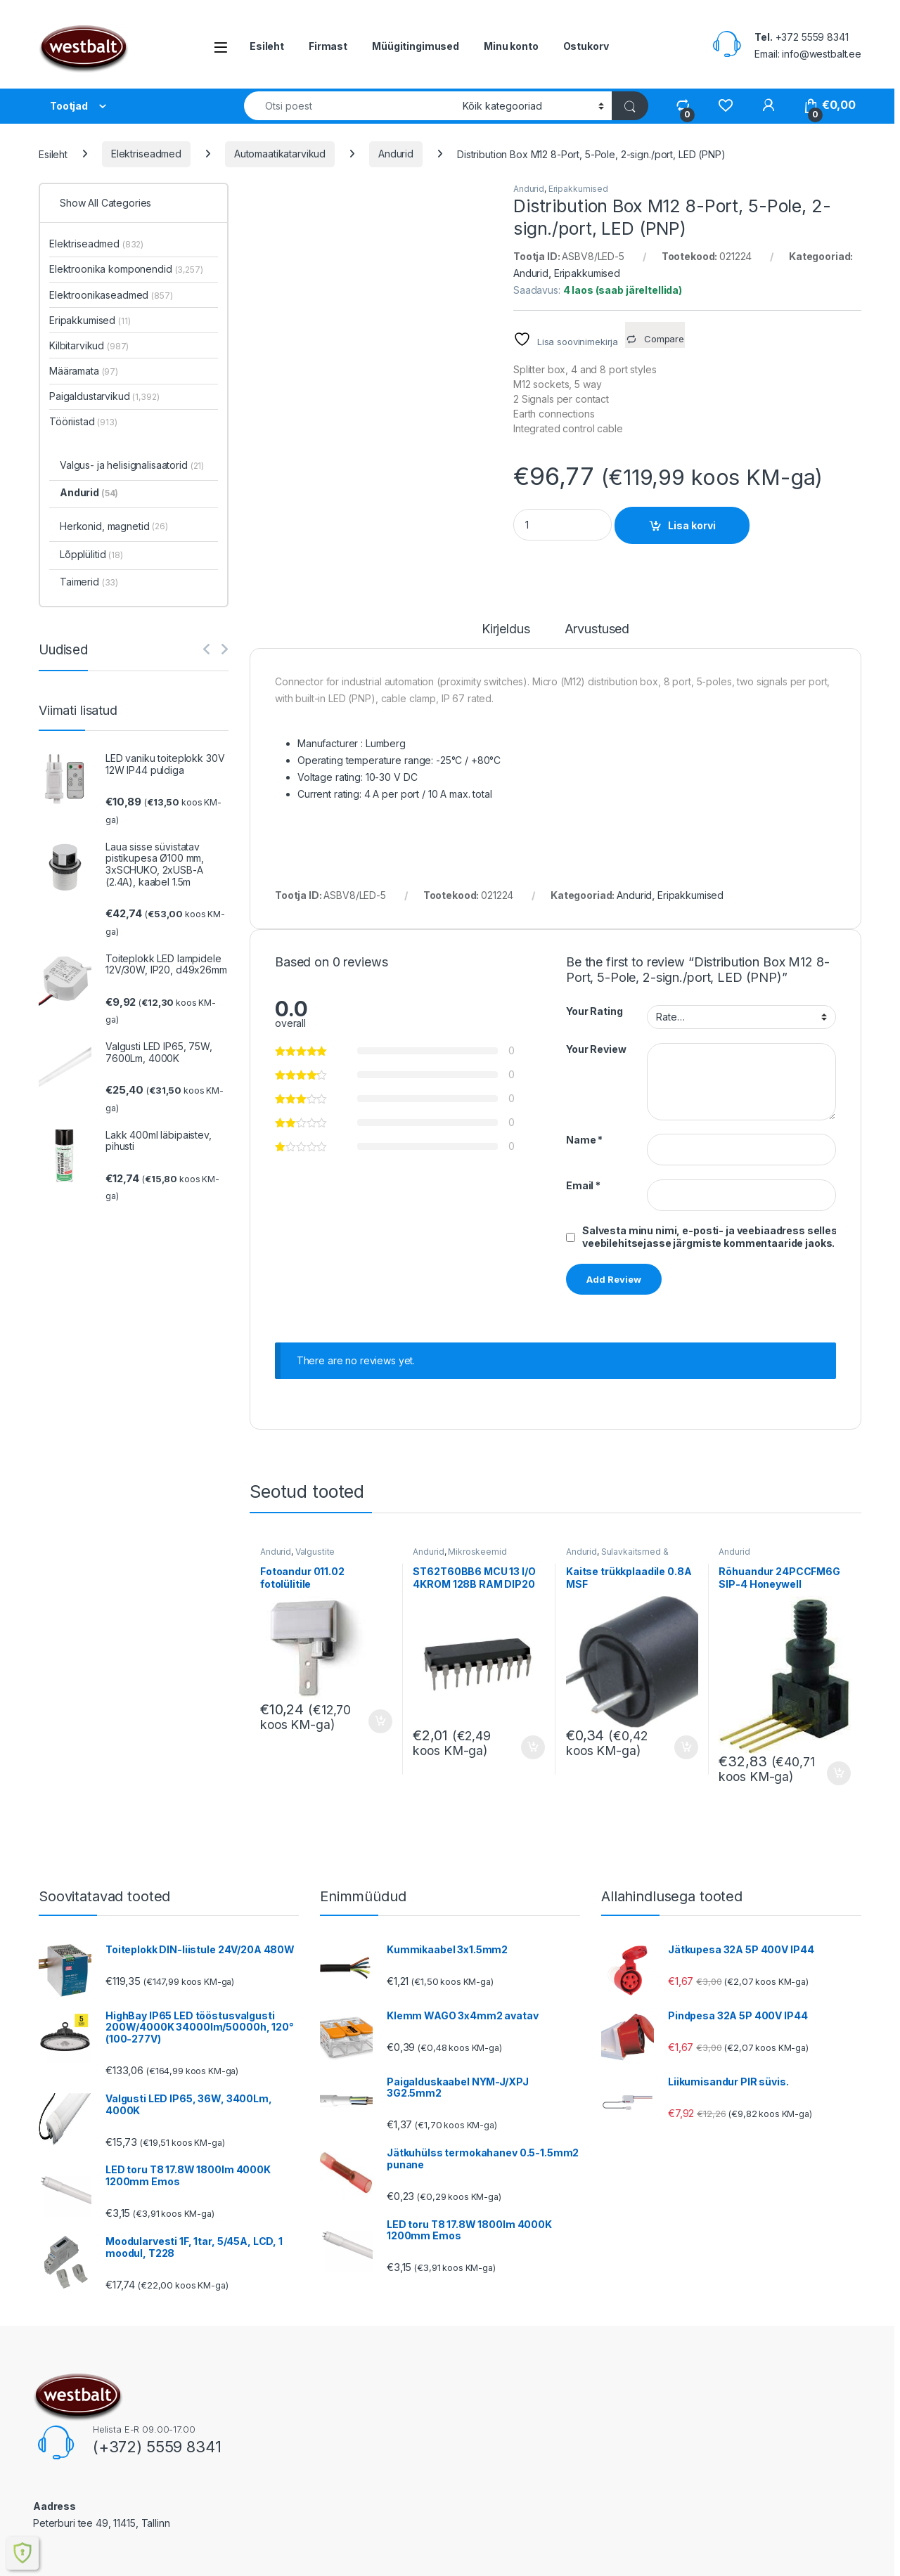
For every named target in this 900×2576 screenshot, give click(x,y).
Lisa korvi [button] (380, 1721)
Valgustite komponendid (297, 1556)
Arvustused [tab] (597, 629)
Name (584, 1140)
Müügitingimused (415, 46)
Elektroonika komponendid (126, 269)
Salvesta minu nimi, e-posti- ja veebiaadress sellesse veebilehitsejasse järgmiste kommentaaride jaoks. (716, 1236)
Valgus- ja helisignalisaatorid (132, 465)
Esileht (267, 46)
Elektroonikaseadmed (111, 295)
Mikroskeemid (477, 1551)
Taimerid (89, 582)
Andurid (395, 154)
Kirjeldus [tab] (506, 629)
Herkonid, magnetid (114, 527)
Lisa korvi (692, 525)
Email (583, 1185)
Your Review (596, 1049)
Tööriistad (83, 421)
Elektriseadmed (146, 154)
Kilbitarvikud (89, 345)
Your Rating (594, 1011)
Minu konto (511, 46)
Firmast (328, 46)
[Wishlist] (725, 105)
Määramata (83, 371)
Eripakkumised (578, 188)
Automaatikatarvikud (280, 154)
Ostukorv (586, 46)
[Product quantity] (562, 525)
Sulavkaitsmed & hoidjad (617, 1556)
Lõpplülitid (91, 554)
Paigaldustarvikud (104, 396)
